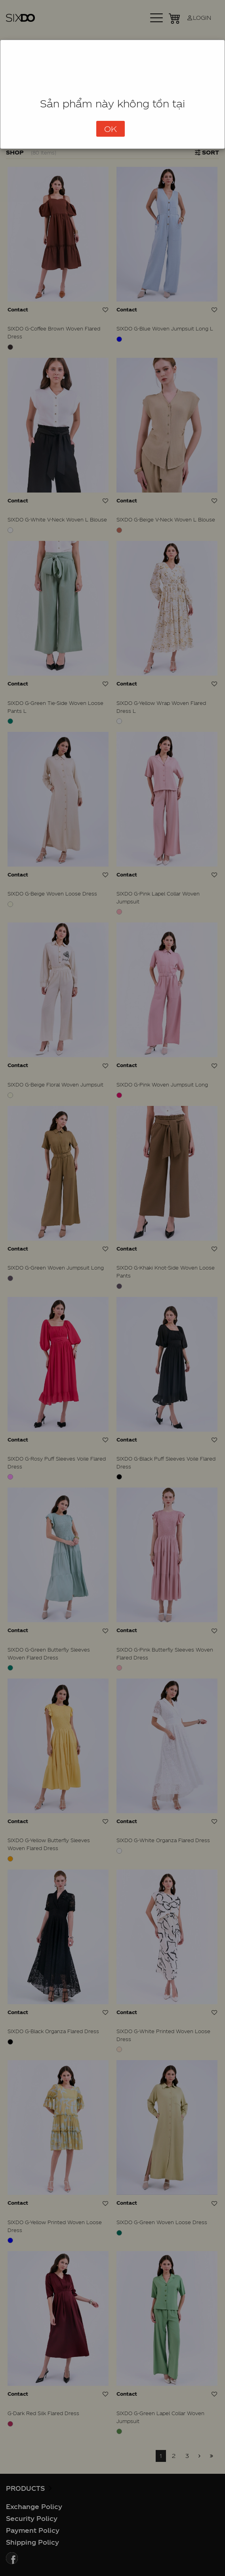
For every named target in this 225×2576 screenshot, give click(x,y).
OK (110, 129)
